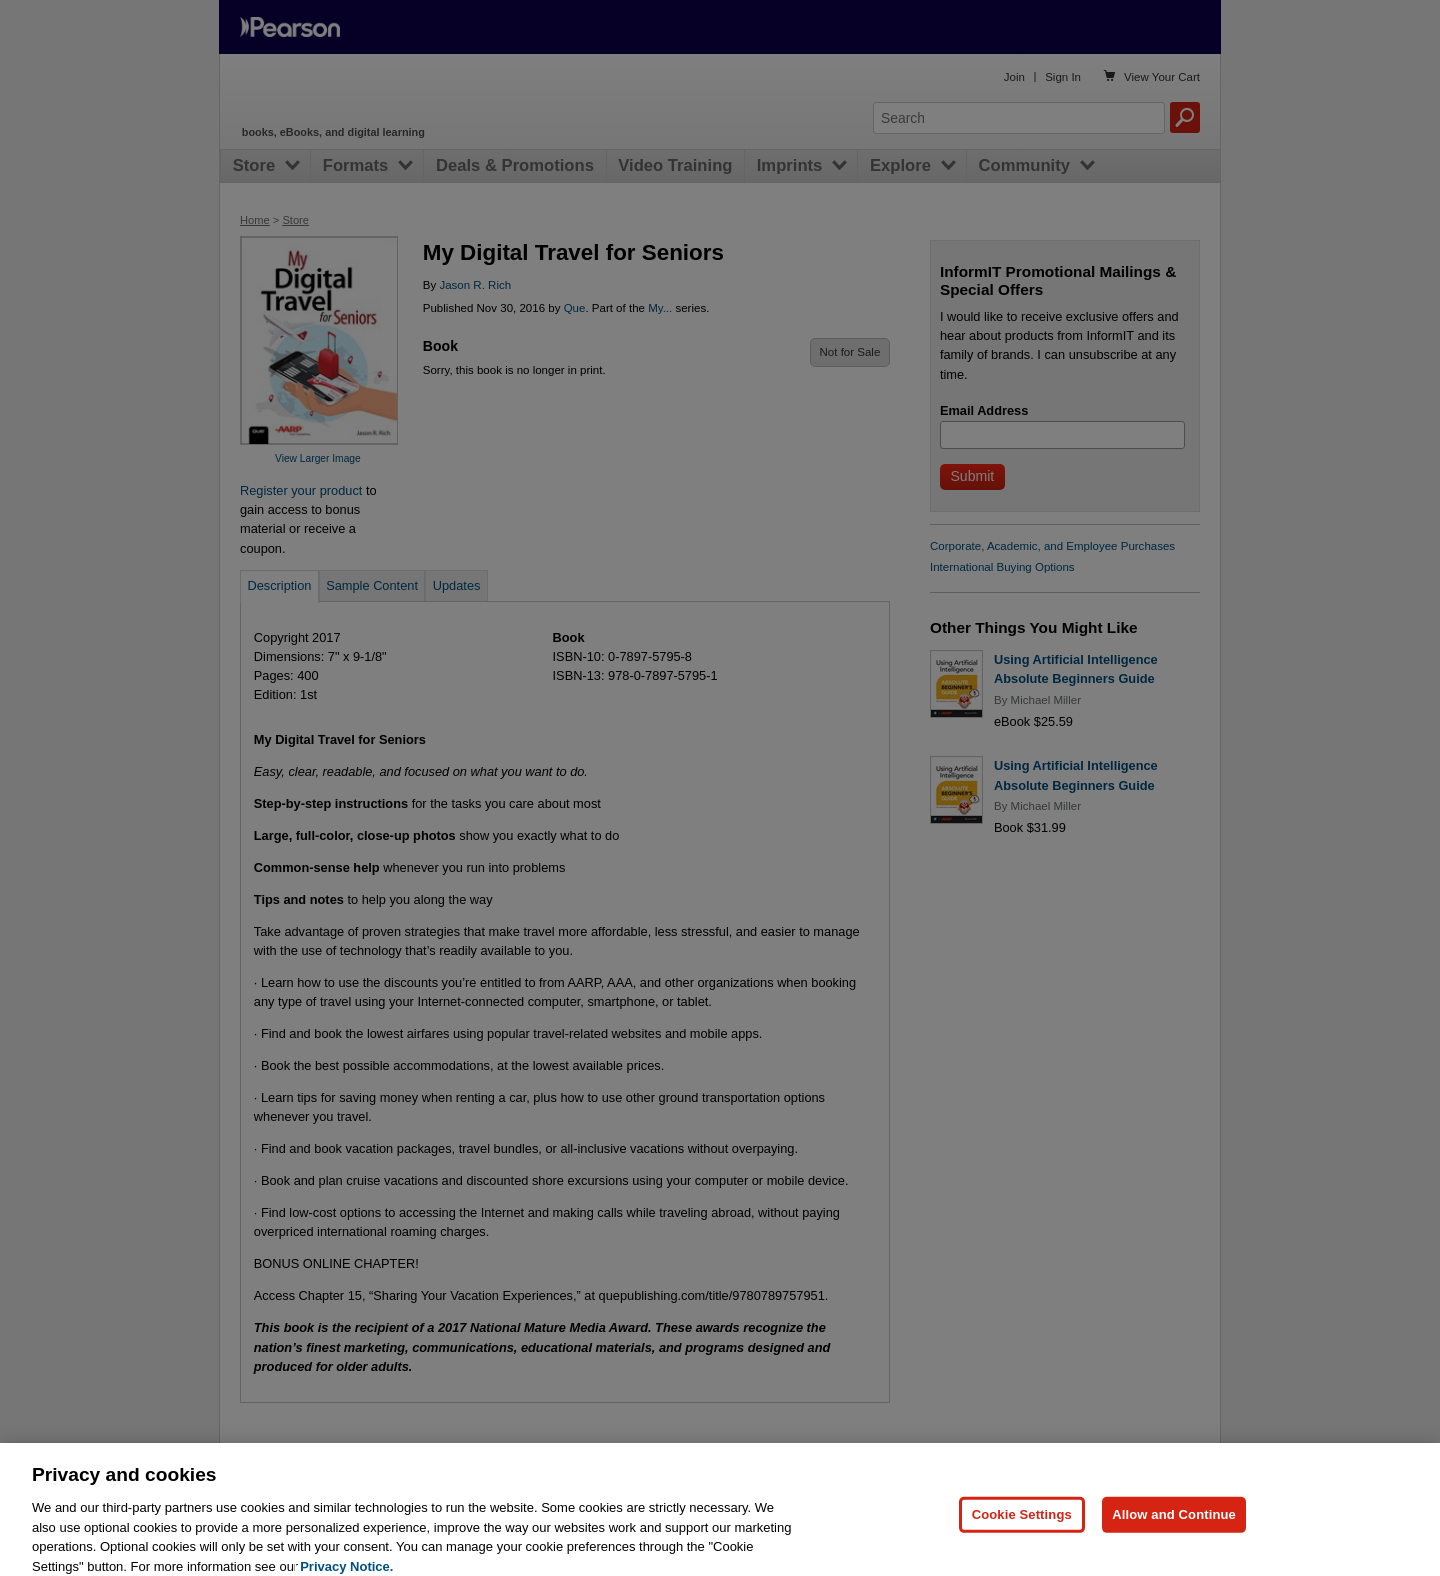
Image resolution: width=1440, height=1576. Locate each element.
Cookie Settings (1022, 1528)
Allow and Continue (1174, 1528)
